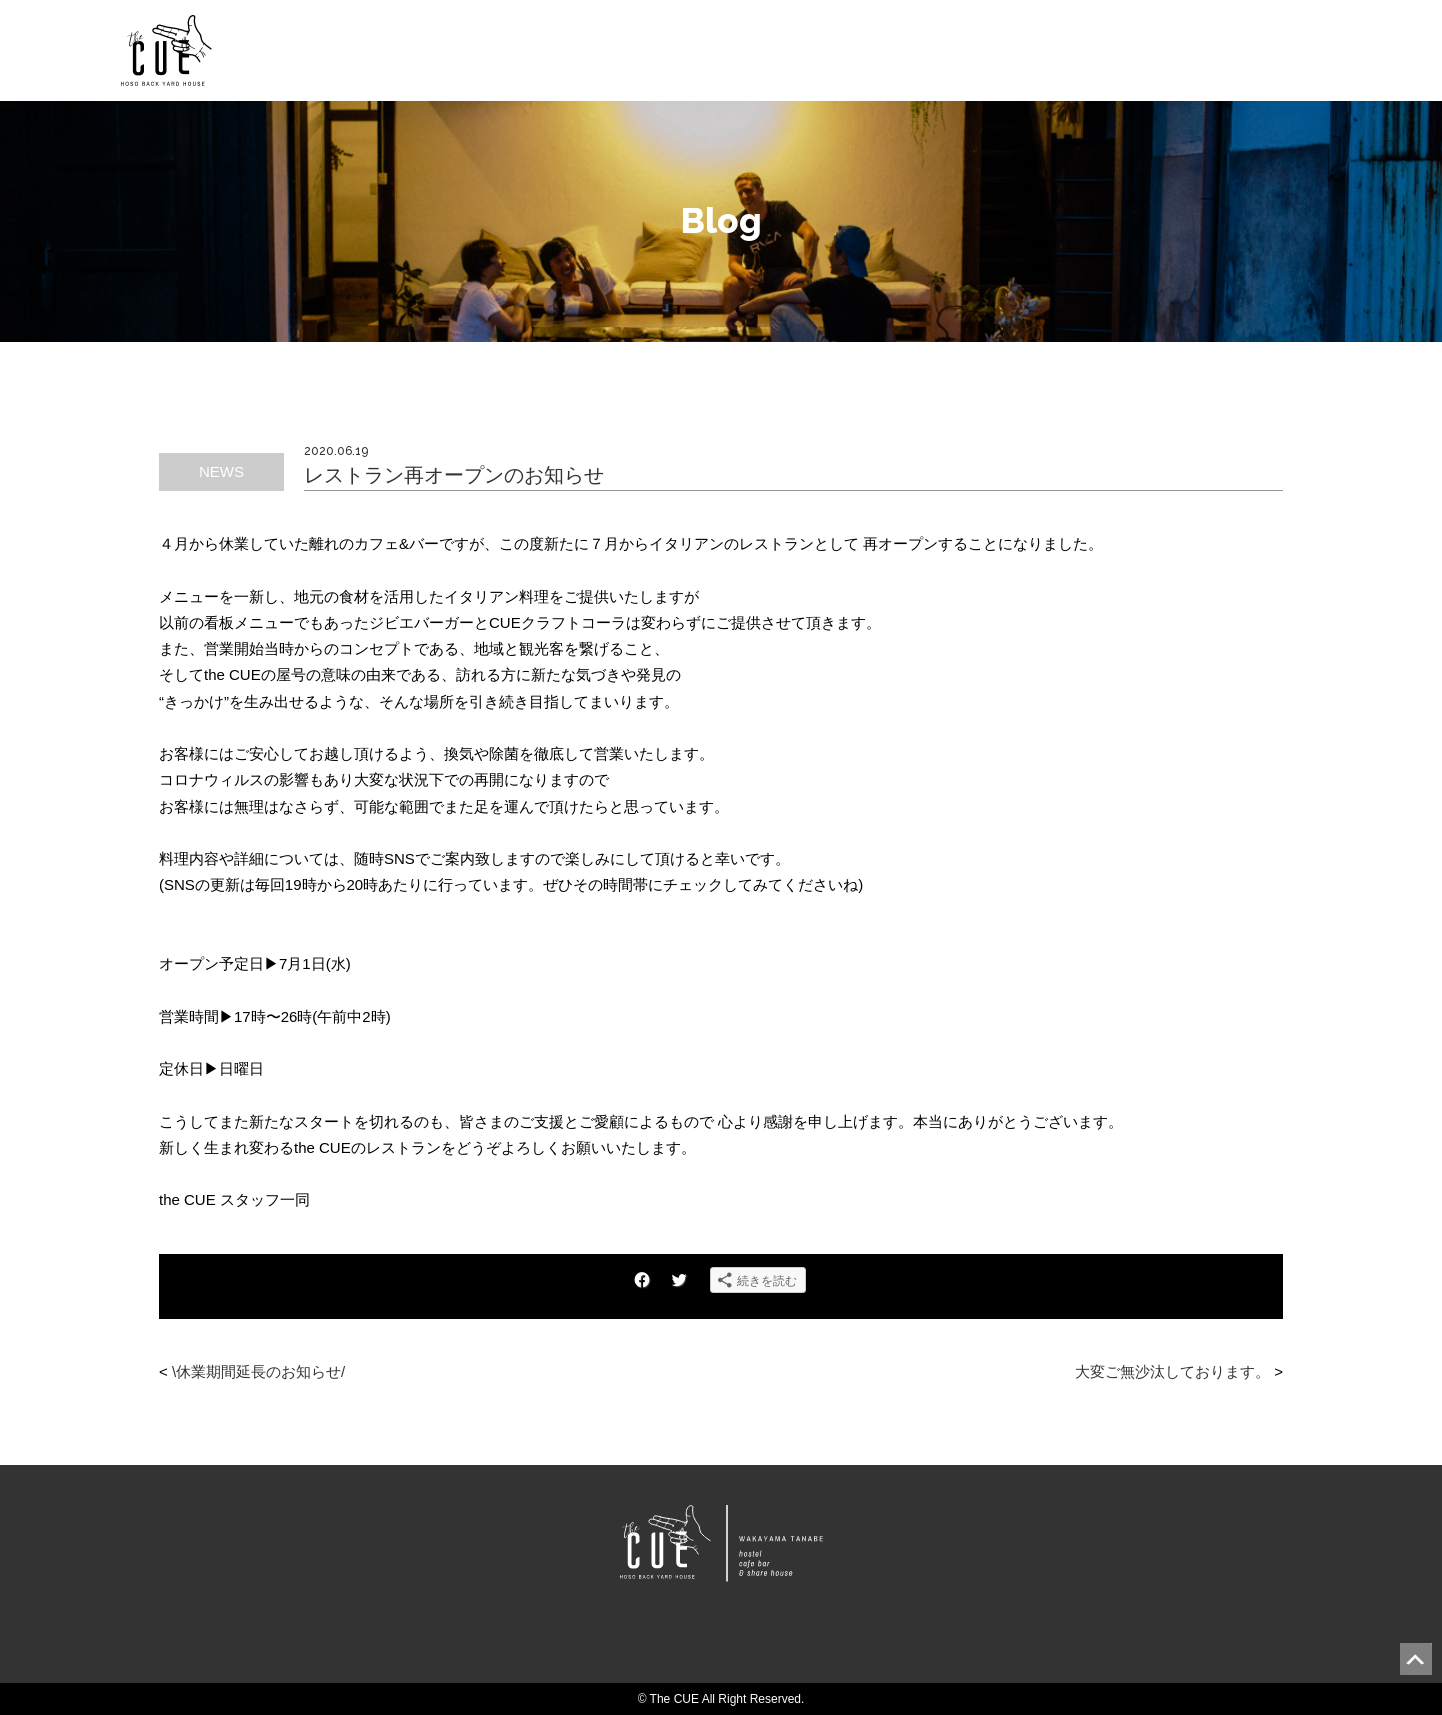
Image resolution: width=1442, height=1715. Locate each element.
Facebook (677, 1641)
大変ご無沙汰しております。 (1172, 1371)
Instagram (763, 1641)
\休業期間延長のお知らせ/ (258, 1371)
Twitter (720, 1641)
